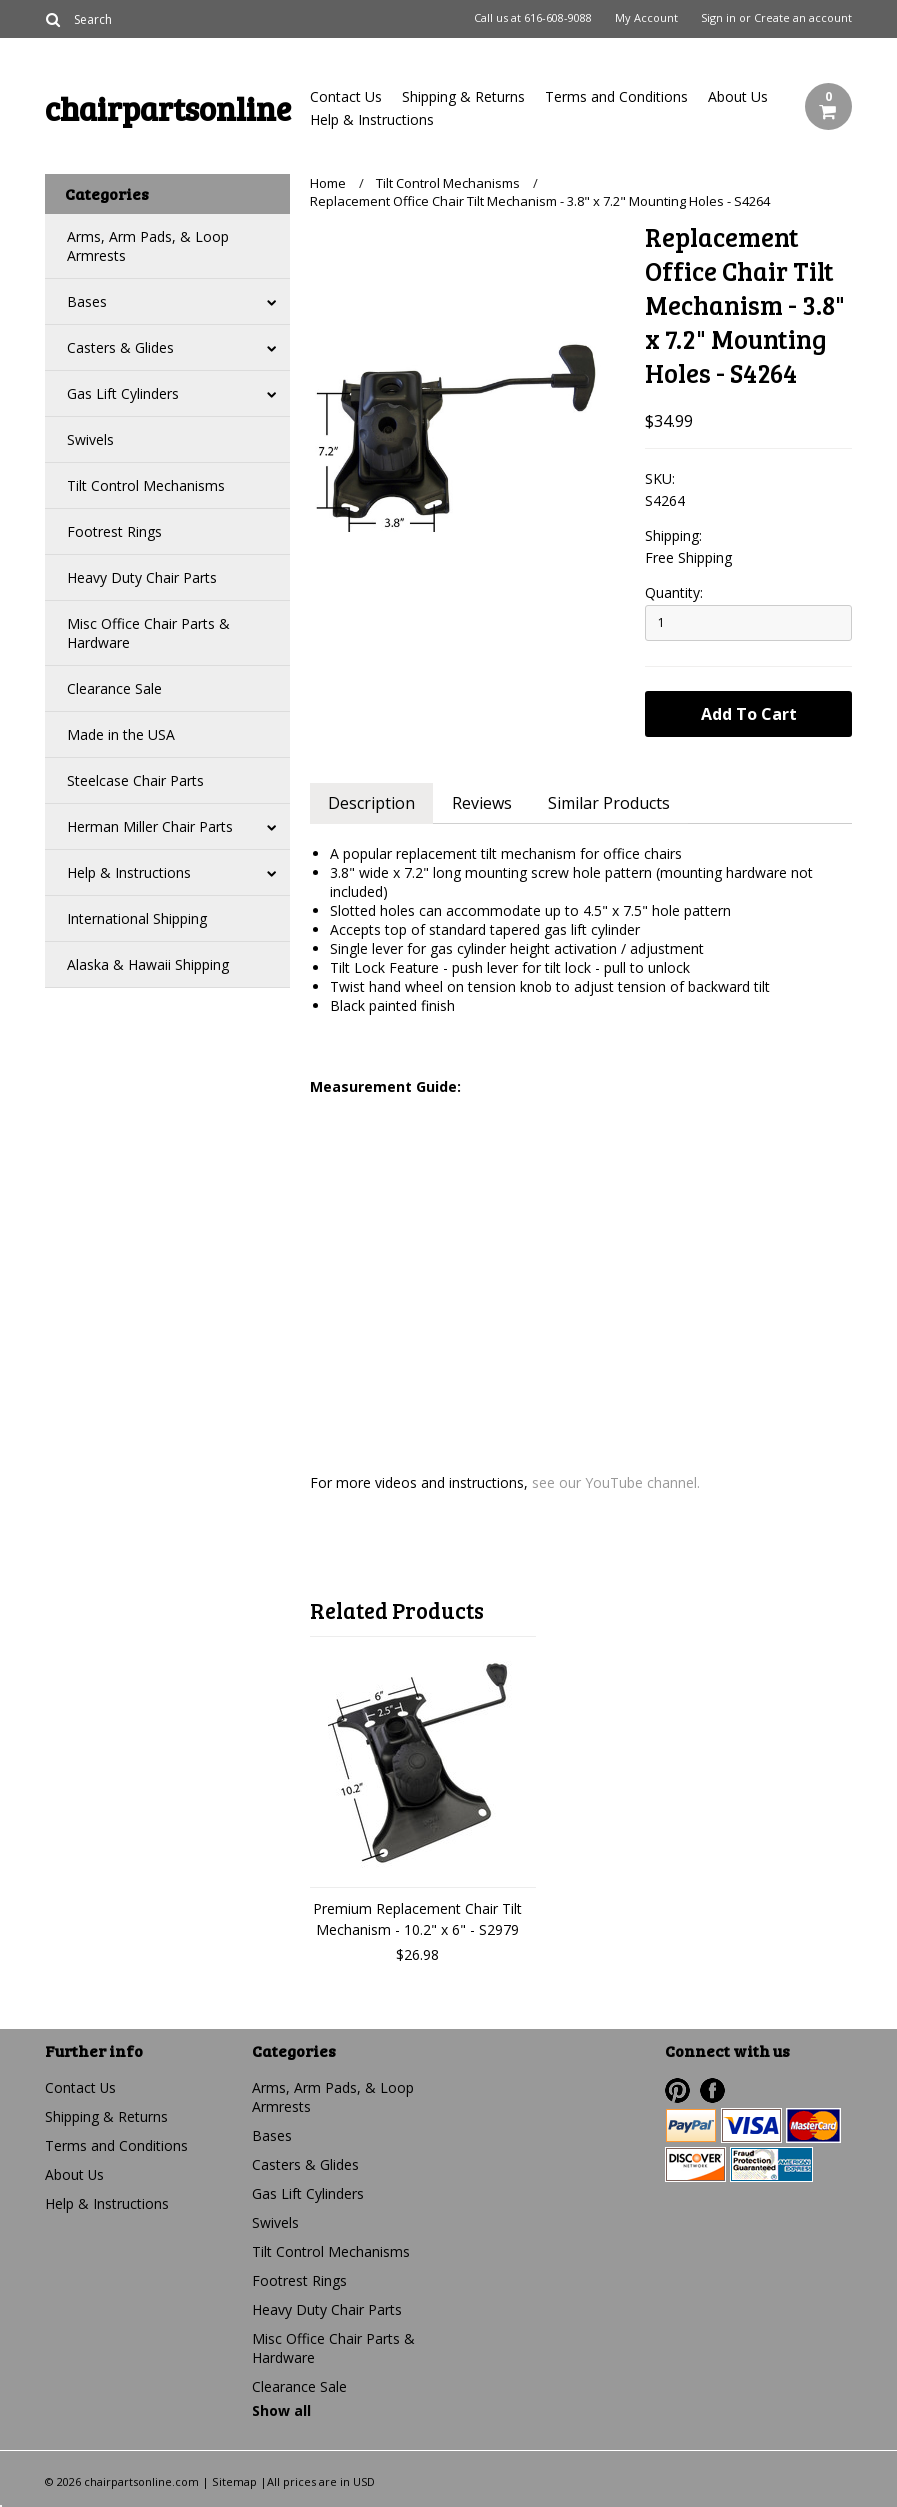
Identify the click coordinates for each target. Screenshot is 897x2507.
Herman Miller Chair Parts (150, 826)
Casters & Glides (120, 347)
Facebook (712, 2090)
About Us (738, 96)
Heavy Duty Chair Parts (142, 577)
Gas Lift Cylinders (123, 393)
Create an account (803, 18)
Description (372, 803)
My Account (646, 18)
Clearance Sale (114, 688)
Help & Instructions (372, 119)
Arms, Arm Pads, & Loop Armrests (148, 246)
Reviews (484, 803)
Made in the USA (121, 734)
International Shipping (137, 918)
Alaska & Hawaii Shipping (148, 964)
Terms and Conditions (616, 96)
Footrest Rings (114, 531)
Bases (87, 301)
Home (328, 183)
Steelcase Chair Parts (135, 780)
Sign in (718, 18)
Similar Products (613, 803)
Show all (281, 2410)
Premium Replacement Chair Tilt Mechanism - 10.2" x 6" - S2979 (417, 1919)
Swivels (90, 439)
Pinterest (677, 2090)
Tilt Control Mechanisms (146, 485)
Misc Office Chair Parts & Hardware (148, 633)
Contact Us (346, 96)
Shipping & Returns (463, 96)
